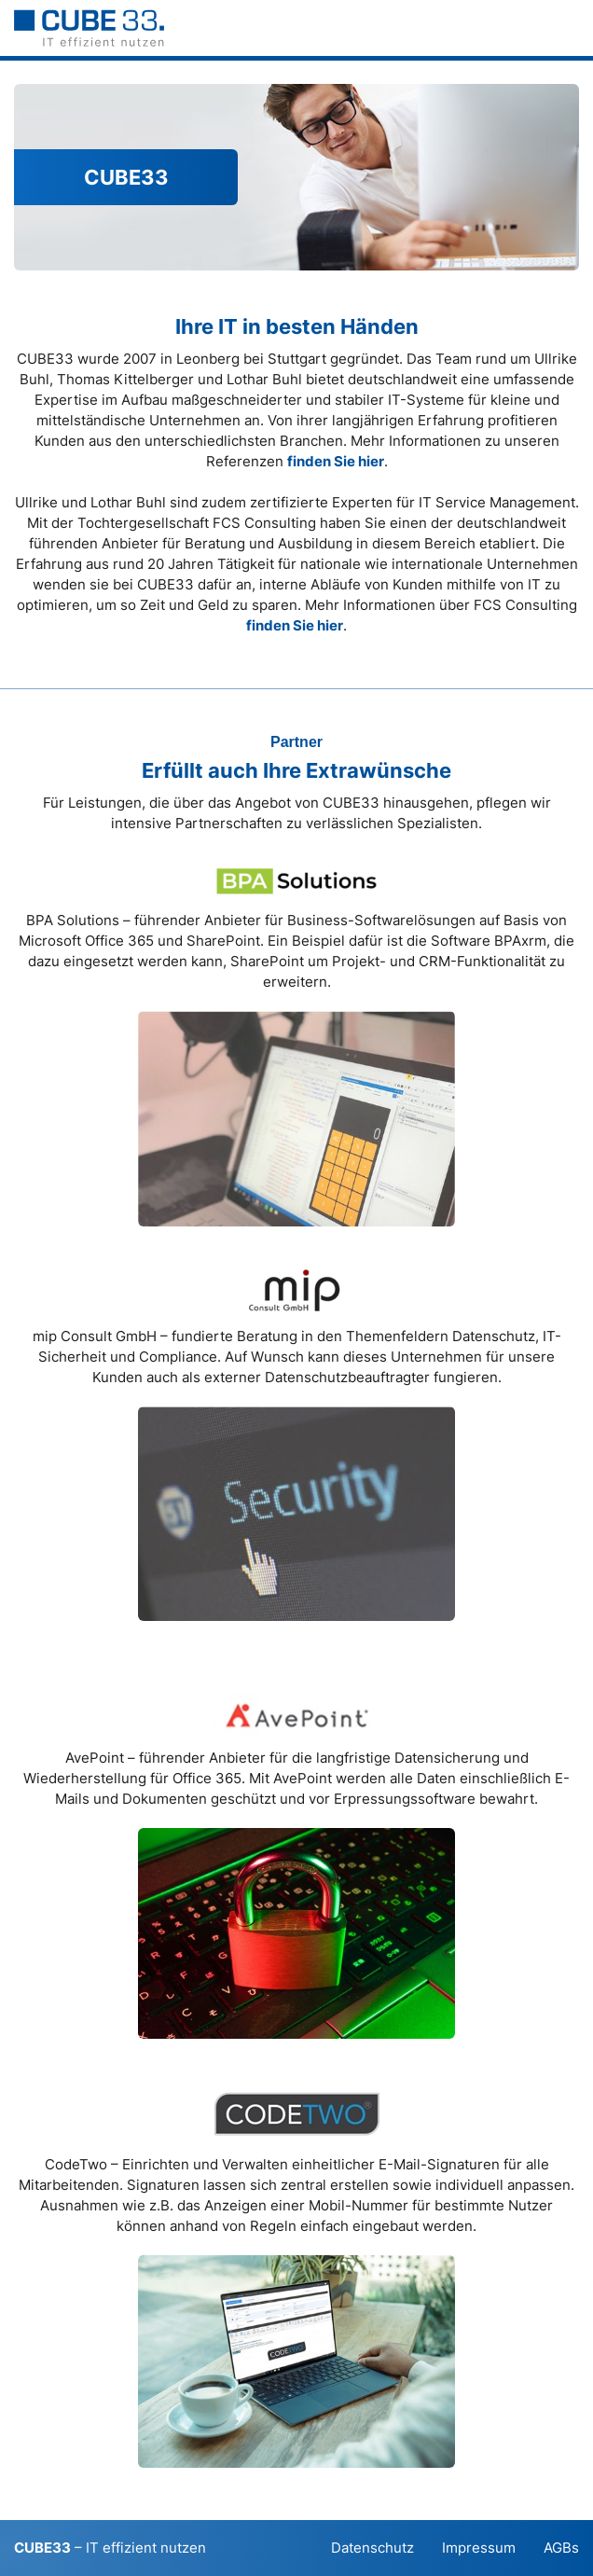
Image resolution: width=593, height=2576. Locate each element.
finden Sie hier (335, 461)
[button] (569, 28)
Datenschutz (372, 2547)
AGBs (561, 2547)
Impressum (479, 2547)
